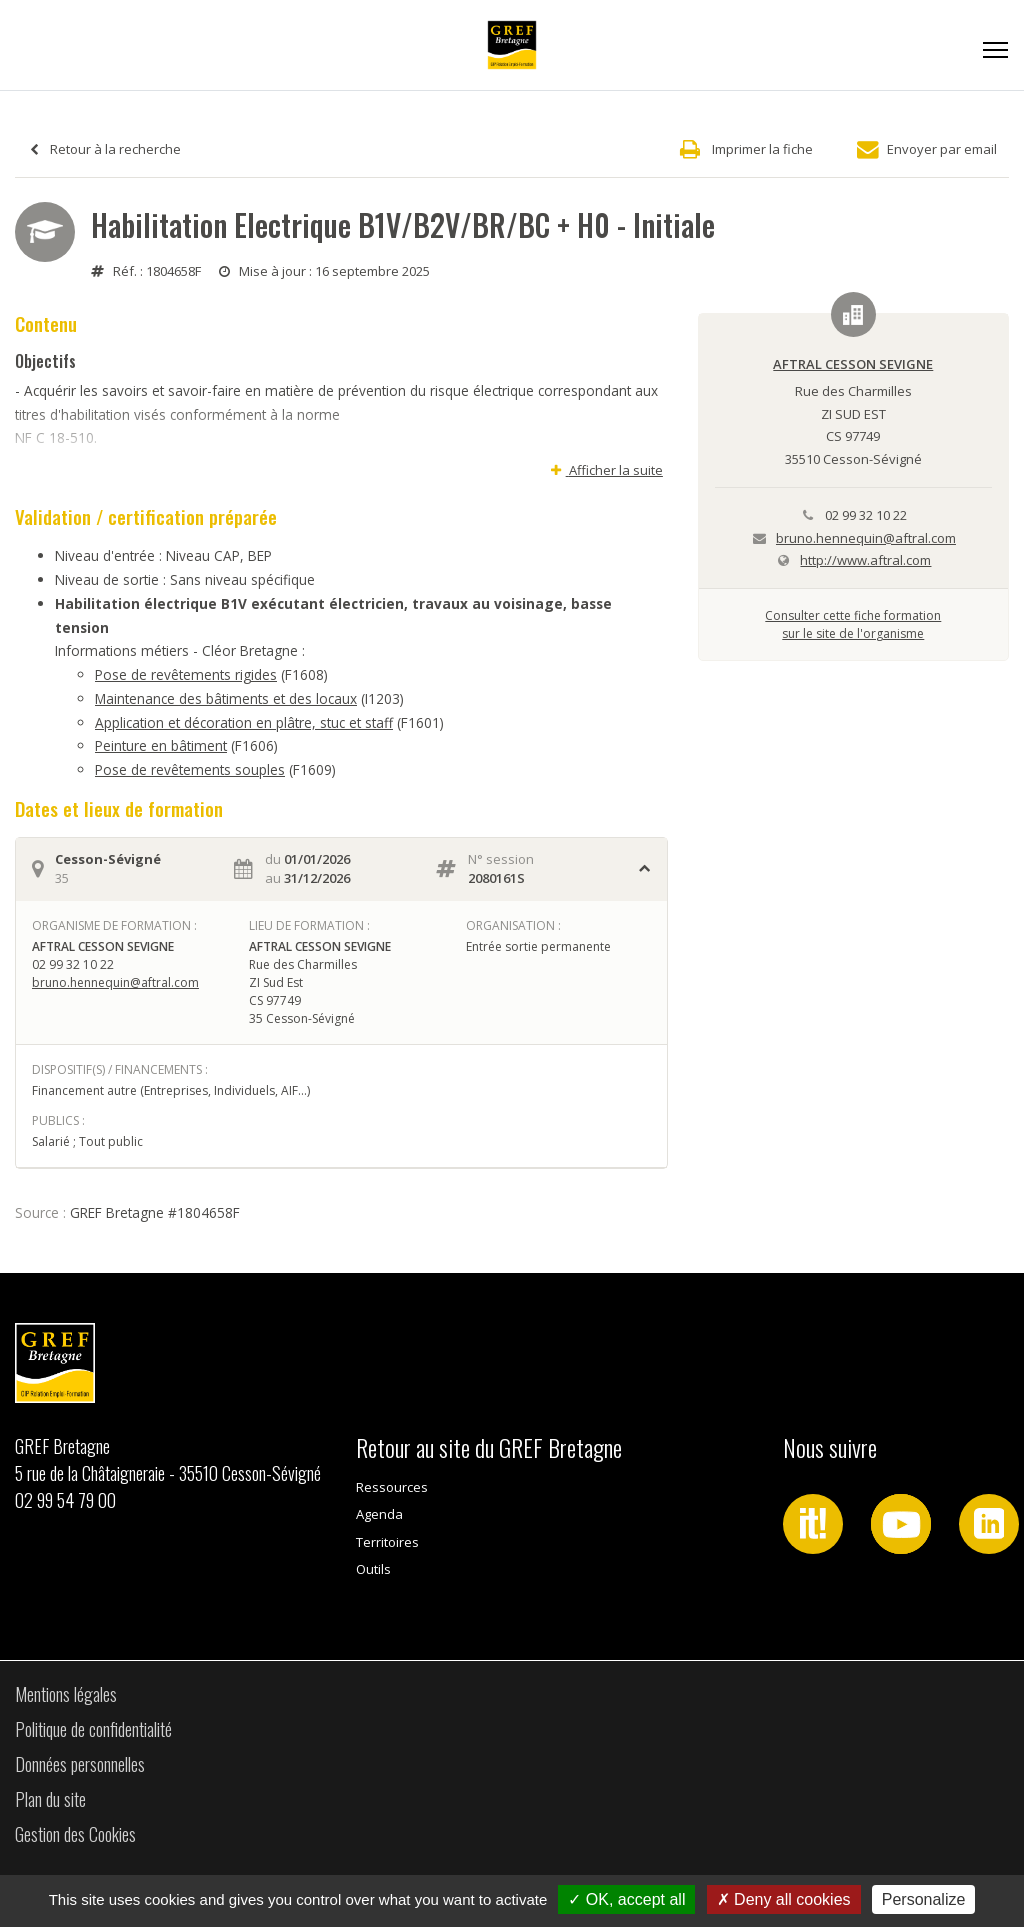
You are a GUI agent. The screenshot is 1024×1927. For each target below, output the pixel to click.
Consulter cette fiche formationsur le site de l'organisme (853, 624)
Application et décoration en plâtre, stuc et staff (244, 722)
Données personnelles (80, 1764)
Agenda (379, 1514)
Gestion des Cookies (75, 1834)
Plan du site (50, 1799)
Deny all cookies (784, 1899)
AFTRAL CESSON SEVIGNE (853, 364)
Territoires (387, 1542)
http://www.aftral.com (865, 560)
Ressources (392, 1487)
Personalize (924, 1899)
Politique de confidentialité (93, 1729)
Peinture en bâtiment (161, 745)
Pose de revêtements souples (190, 769)
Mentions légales (66, 1694)
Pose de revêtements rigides (186, 674)
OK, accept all (626, 1899)
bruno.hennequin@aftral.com (115, 982)
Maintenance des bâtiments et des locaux (226, 698)
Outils (373, 1569)
